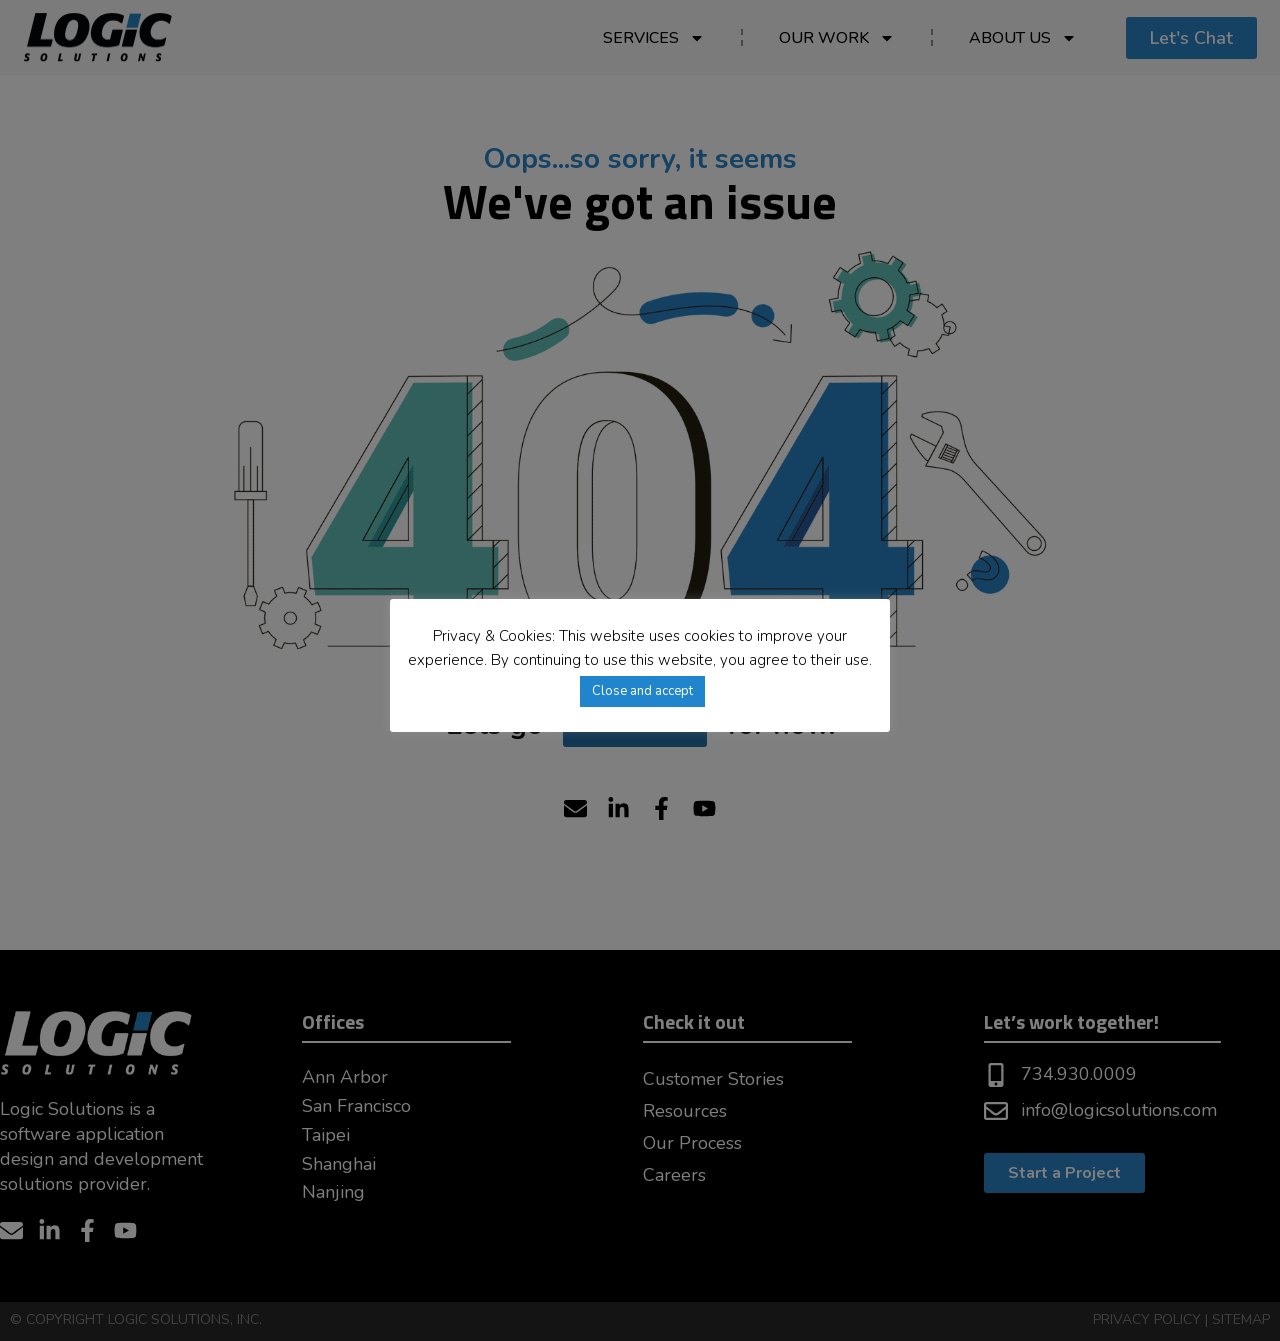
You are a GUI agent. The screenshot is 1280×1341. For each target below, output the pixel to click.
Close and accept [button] (642, 691)
